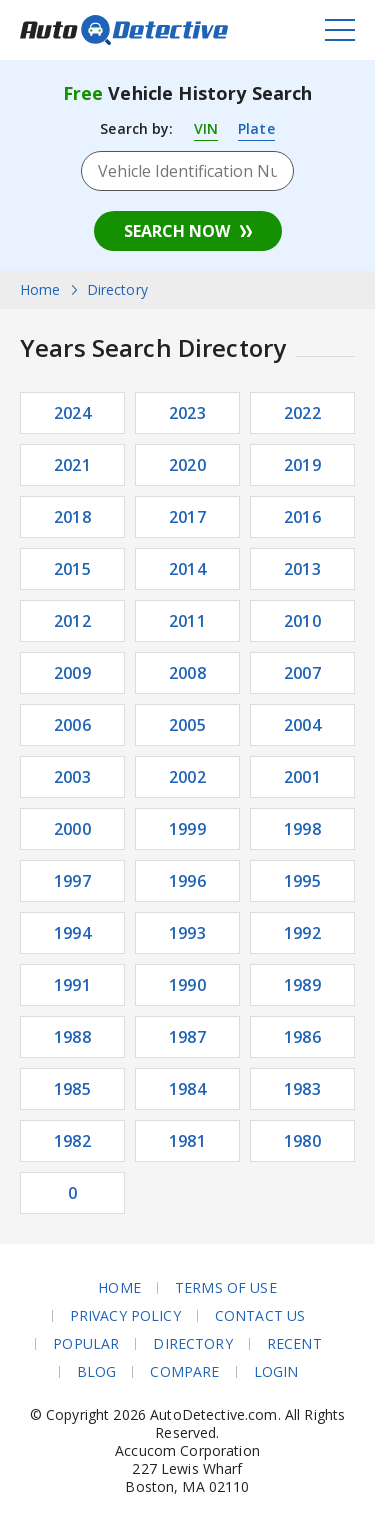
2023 (187, 413)
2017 (187, 517)
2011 (187, 621)
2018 (72, 517)
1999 (187, 829)
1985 (72, 1089)
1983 (302, 1089)
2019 (302, 465)
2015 (72, 569)
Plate (256, 128)
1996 (187, 881)
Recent (294, 1344)
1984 (187, 1089)
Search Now (177, 231)
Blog (97, 1372)
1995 (302, 881)
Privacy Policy (125, 1316)
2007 (302, 673)
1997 (72, 881)
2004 (302, 725)
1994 (72, 933)
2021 (72, 465)
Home (119, 1288)
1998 (302, 829)
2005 (187, 725)
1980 (302, 1141)
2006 (72, 725)
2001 (302, 777)
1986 (302, 1037)
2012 (72, 621)
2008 (187, 673)
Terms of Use (226, 1288)
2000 (72, 829)
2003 (72, 777)
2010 (302, 621)
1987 (187, 1037)
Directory (192, 1344)
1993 (187, 933)
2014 (187, 569)
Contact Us (260, 1316)
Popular (86, 1344)
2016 (302, 517)
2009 (72, 673)
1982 (72, 1141)
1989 (302, 985)
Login (276, 1372)
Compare (184, 1372)
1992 (302, 933)
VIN (206, 128)
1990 (187, 985)
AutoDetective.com (124, 30)
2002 (187, 777)
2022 (302, 413)
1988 (72, 1037)
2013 (302, 569)
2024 (72, 413)
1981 (187, 1141)
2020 (187, 465)
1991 (72, 985)
